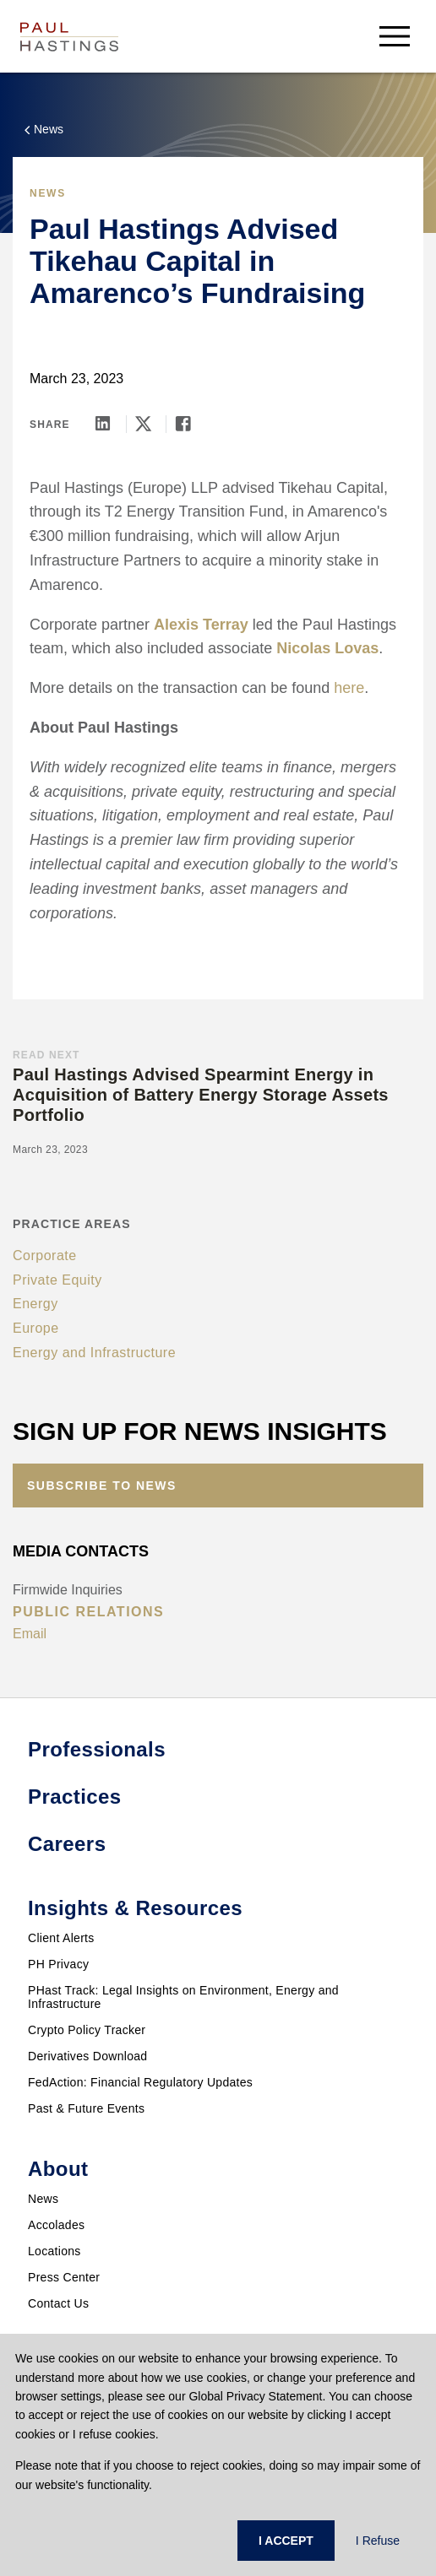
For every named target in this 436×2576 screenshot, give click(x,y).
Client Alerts (61, 1938)
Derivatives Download (87, 2056)
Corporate (45, 1255)
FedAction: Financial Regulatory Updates (140, 2082)
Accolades (56, 2225)
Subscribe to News (102, 1485)
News (43, 2198)
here (349, 687)
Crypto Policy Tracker (86, 2030)
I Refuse (378, 2540)
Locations (54, 2251)
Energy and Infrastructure (94, 1352)
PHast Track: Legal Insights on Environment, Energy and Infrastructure (183, 1996)
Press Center (64, 2277)
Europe (36, 1328)
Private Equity (57, 1280)
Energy (35, 1303)
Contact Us (58, 2303)
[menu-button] (394, 36)
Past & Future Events (86, 2108)
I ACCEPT (286, 2540)
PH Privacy (58, 1964)
